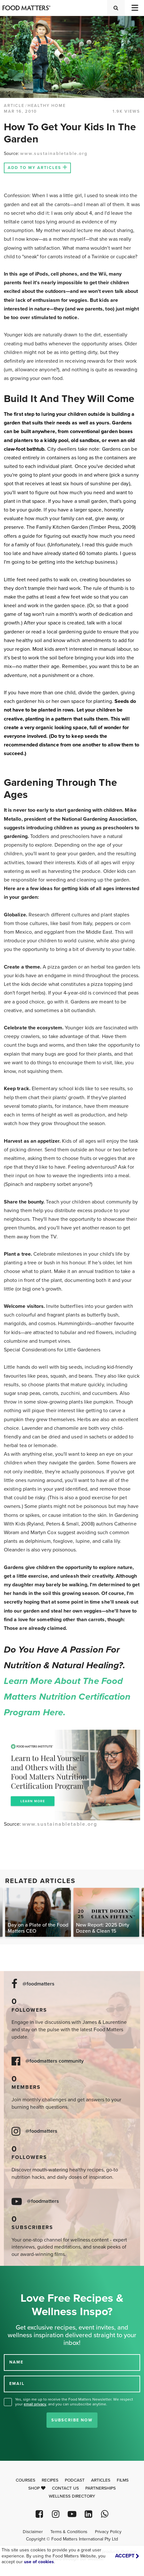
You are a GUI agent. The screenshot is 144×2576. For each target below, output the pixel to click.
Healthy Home (47, 105)
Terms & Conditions (68, 2531)
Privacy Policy (108, 2531)
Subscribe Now (72, 2420)
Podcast (75, 2480)
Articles (100, 2480)
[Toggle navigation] (134, 8)
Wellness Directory (72, 2496)
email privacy (35, 2404)
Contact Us (65, 2488)
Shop (37, 2488)
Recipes (50, 2480)
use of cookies (39, 2561)
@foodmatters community (54, 2061)
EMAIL (17, 2383)
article (14, 105)
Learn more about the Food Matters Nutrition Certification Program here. (68, 1697)
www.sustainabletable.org (54, 153)
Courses (25, 2480)
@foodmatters (38, 1984)
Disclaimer (33, 2531)
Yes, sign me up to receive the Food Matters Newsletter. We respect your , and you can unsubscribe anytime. (74, 2401)
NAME (16, 2361)
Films (123, 2480)
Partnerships (100, 2488)
